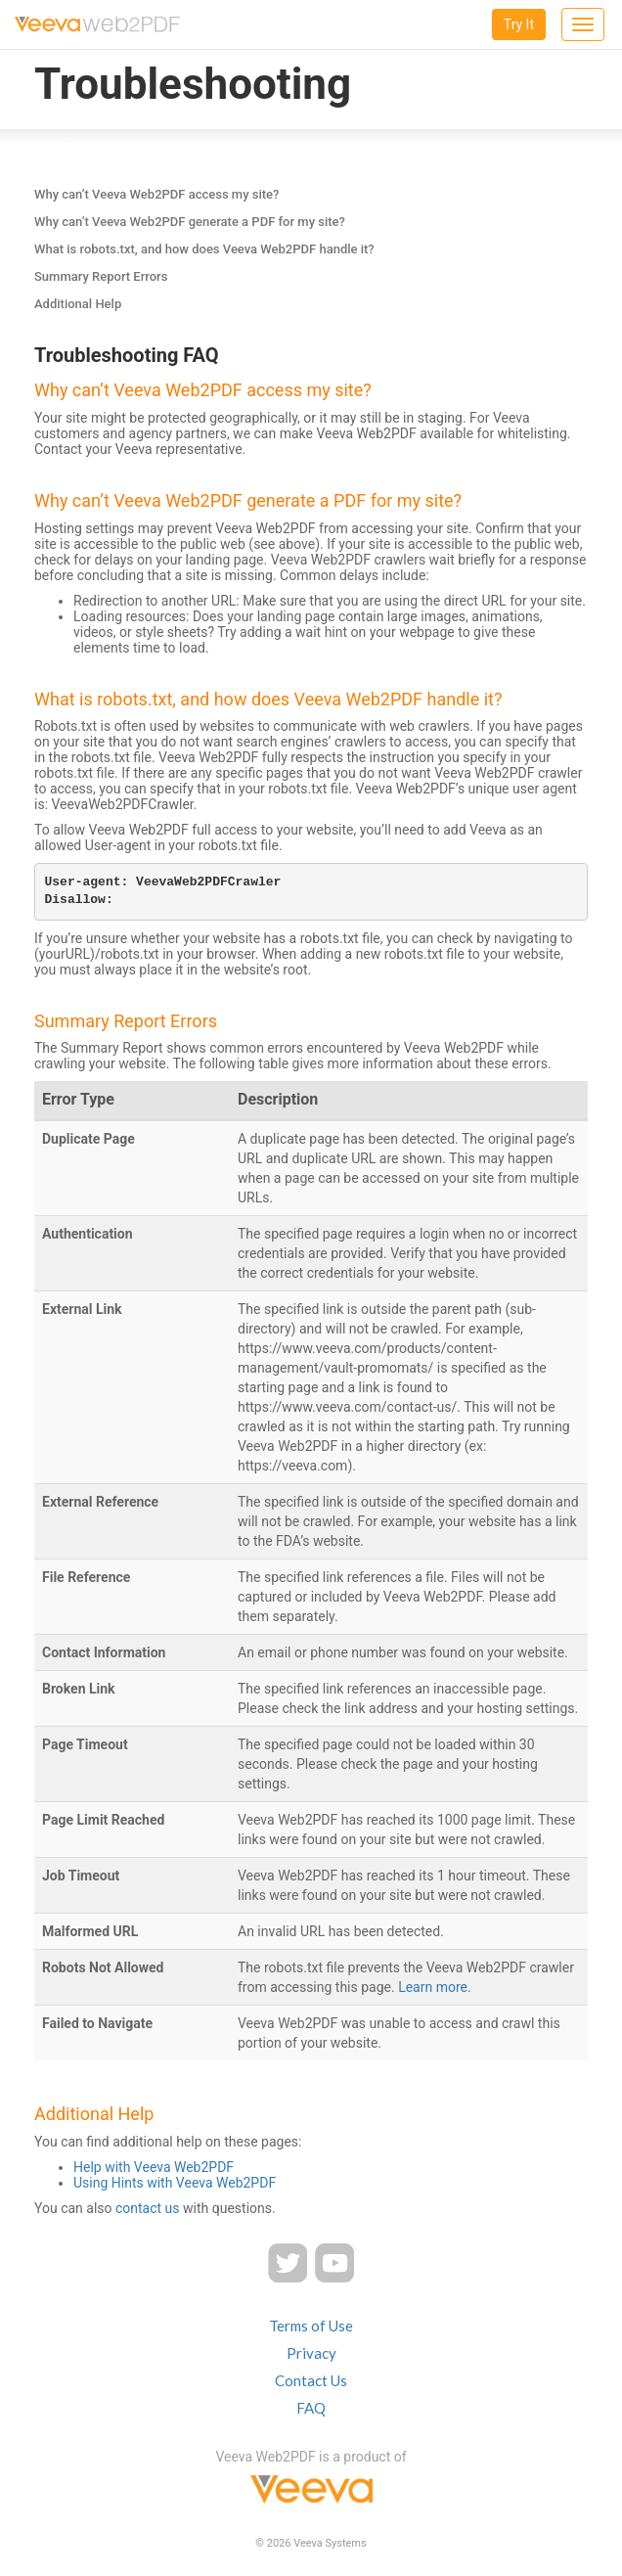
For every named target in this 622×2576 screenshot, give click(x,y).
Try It (519, 24)
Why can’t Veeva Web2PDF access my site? (156, 194)
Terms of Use (311, 2325)
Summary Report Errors (100, 276)
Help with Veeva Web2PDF (153, 2167)
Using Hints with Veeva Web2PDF (174, 2183)
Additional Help (77, 303)
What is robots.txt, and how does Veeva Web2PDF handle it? (204, 249)
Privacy (311, 2353)
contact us (147, 2208)
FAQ (311, 2408)
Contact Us (311, 2380)
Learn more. (434, 1987)
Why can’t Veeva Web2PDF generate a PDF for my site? (189, 221)
